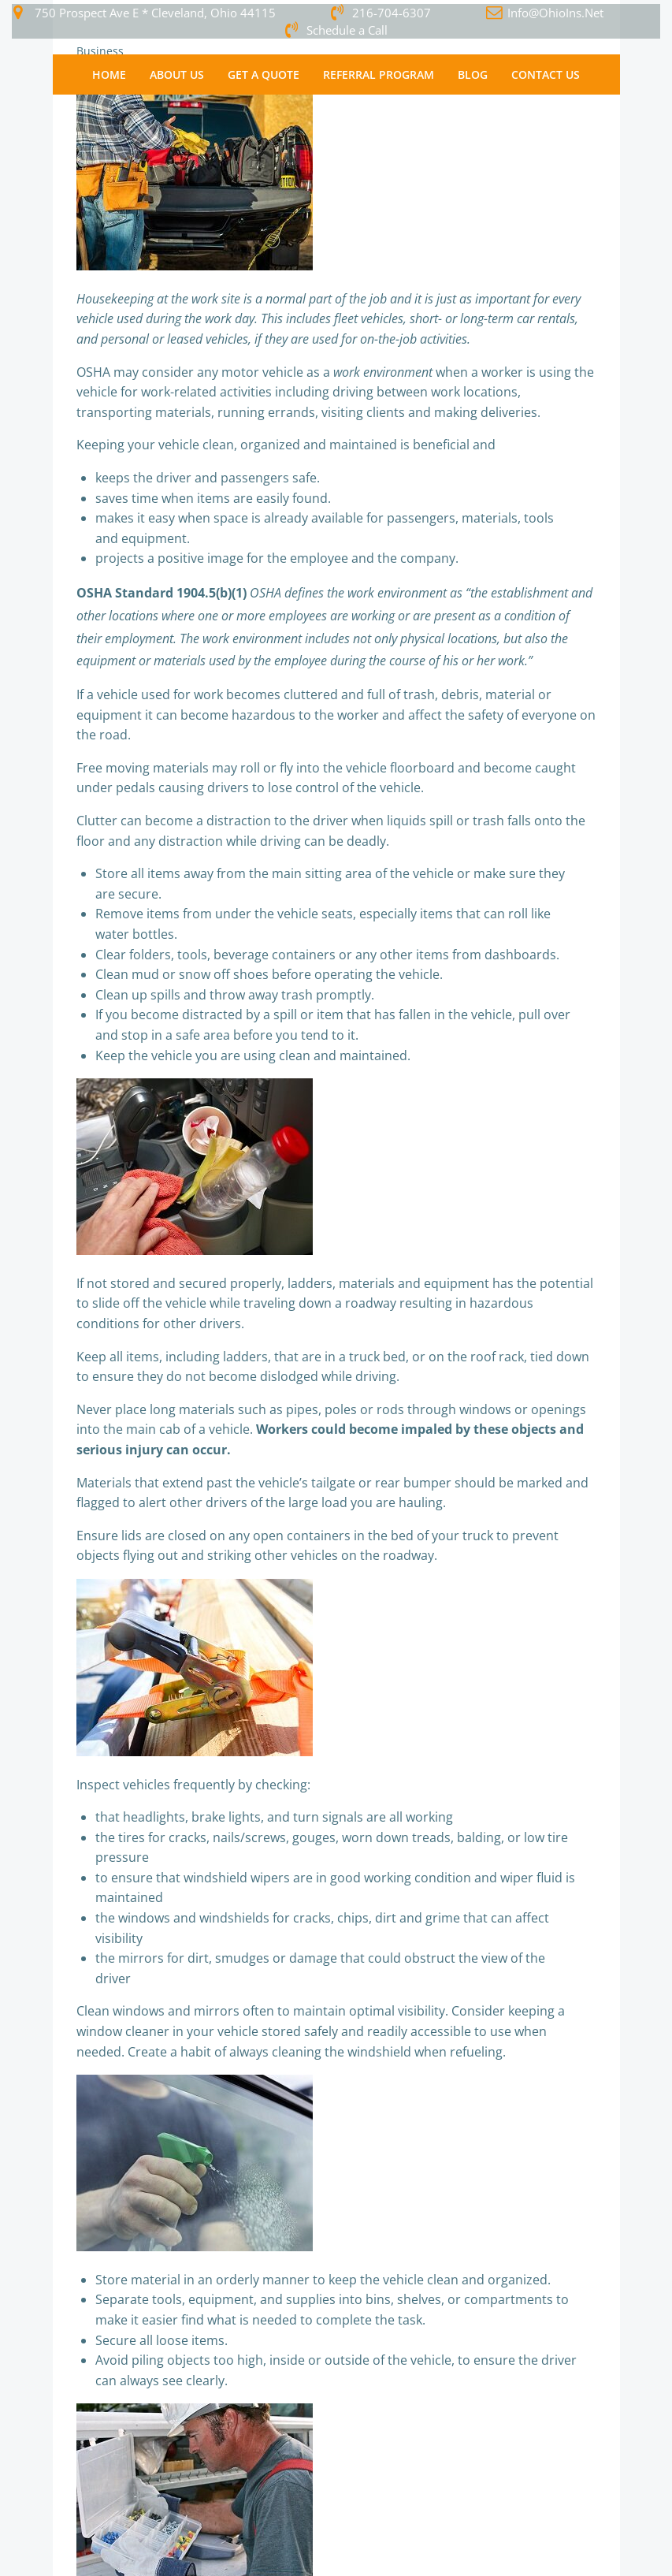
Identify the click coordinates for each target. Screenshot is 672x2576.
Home (109, 74)
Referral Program (378, 74)
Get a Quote (263, 74)
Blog (473, 74)
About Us (177, 74)
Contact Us (545, 74)
